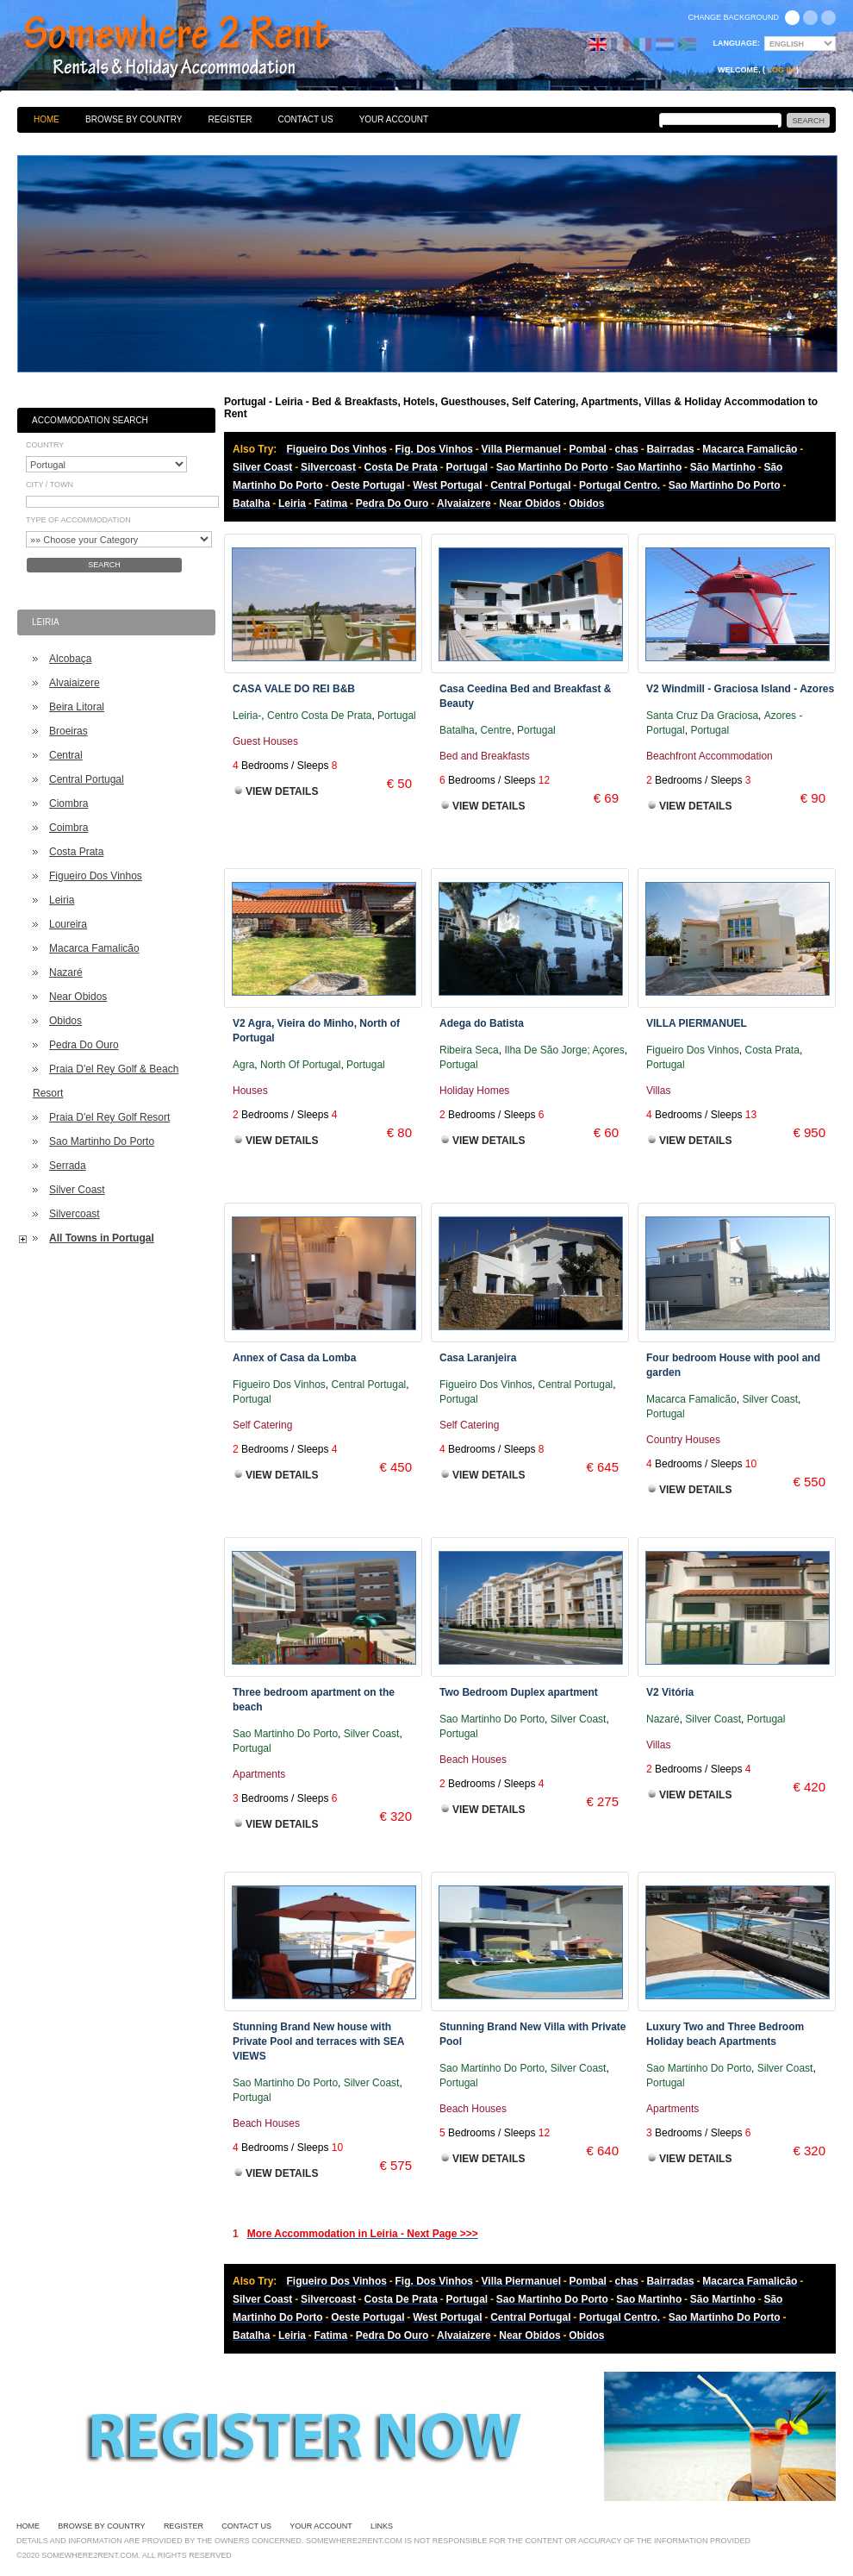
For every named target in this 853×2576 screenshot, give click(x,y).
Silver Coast (77, 1190)
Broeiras (68, 731)
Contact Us (305, 119)
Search (104, 564)
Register (230, 119)
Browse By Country (133, 119)
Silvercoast (74, 1214)
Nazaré (66, 972)
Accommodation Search (90, 420)
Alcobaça (70, 659)
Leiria (61, 900)
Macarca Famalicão (94, 948)
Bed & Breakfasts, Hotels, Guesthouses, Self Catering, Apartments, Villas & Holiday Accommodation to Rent (196, 47)
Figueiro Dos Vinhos (95, 876)
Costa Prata (76, 852)
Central (66, 755)
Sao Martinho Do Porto (101, 1141)
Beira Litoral (76, 707)
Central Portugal (86, 779)
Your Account (394, 119)
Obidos (65, 1021)
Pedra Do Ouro (84, 1045)
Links (381, 2526)
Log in (781, 70)
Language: (737, 43)
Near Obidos (78, 997)
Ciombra (68, 803)
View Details (282, 791)
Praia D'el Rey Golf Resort (109, 1117)
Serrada (67, 1166)
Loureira (68, 924)
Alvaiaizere (74, 683)
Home (46, 119)
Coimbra (68, 828)
